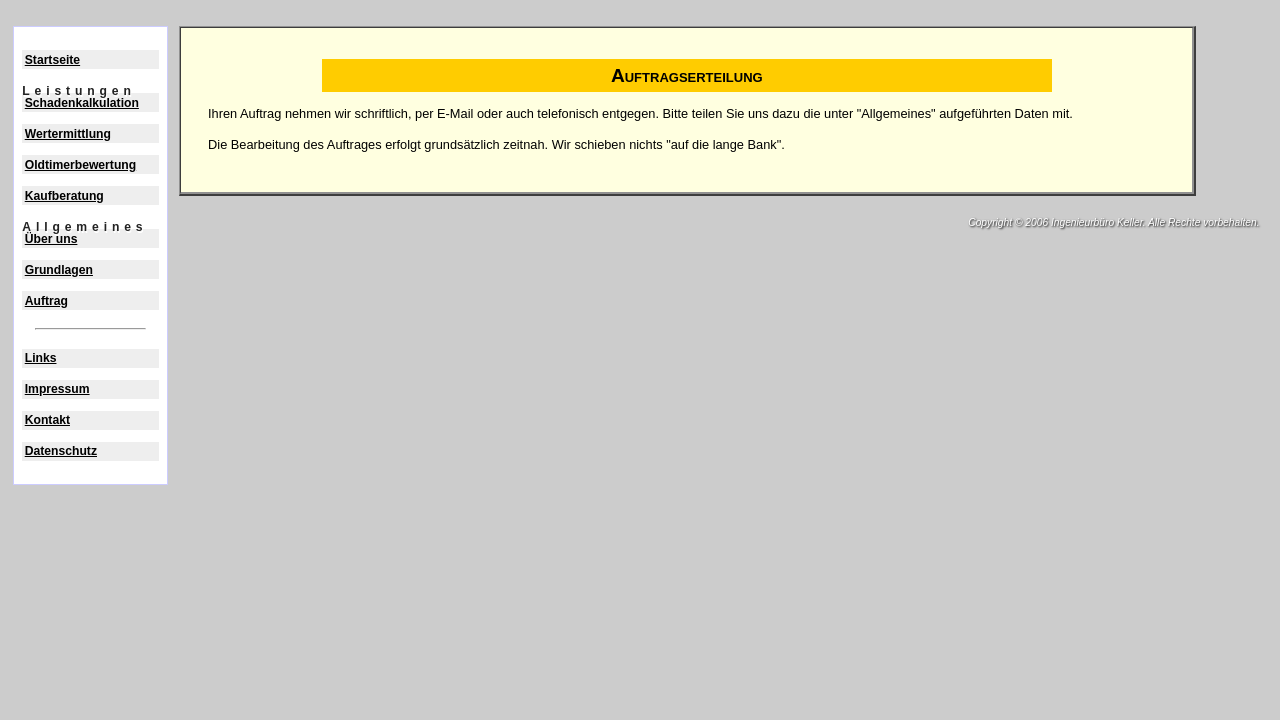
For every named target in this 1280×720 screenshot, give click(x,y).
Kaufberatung (64, 196)
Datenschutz (61, 451)
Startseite (52, 60)
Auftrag (46, 301)
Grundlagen (59, 270)
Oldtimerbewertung (80, 165)
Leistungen (78, 91)
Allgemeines (84, 227)
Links (41, 358)
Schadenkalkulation (82, 103)
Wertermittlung (68, 134)
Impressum (57, 389)
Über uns (51, 239)
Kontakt (47, 420)
